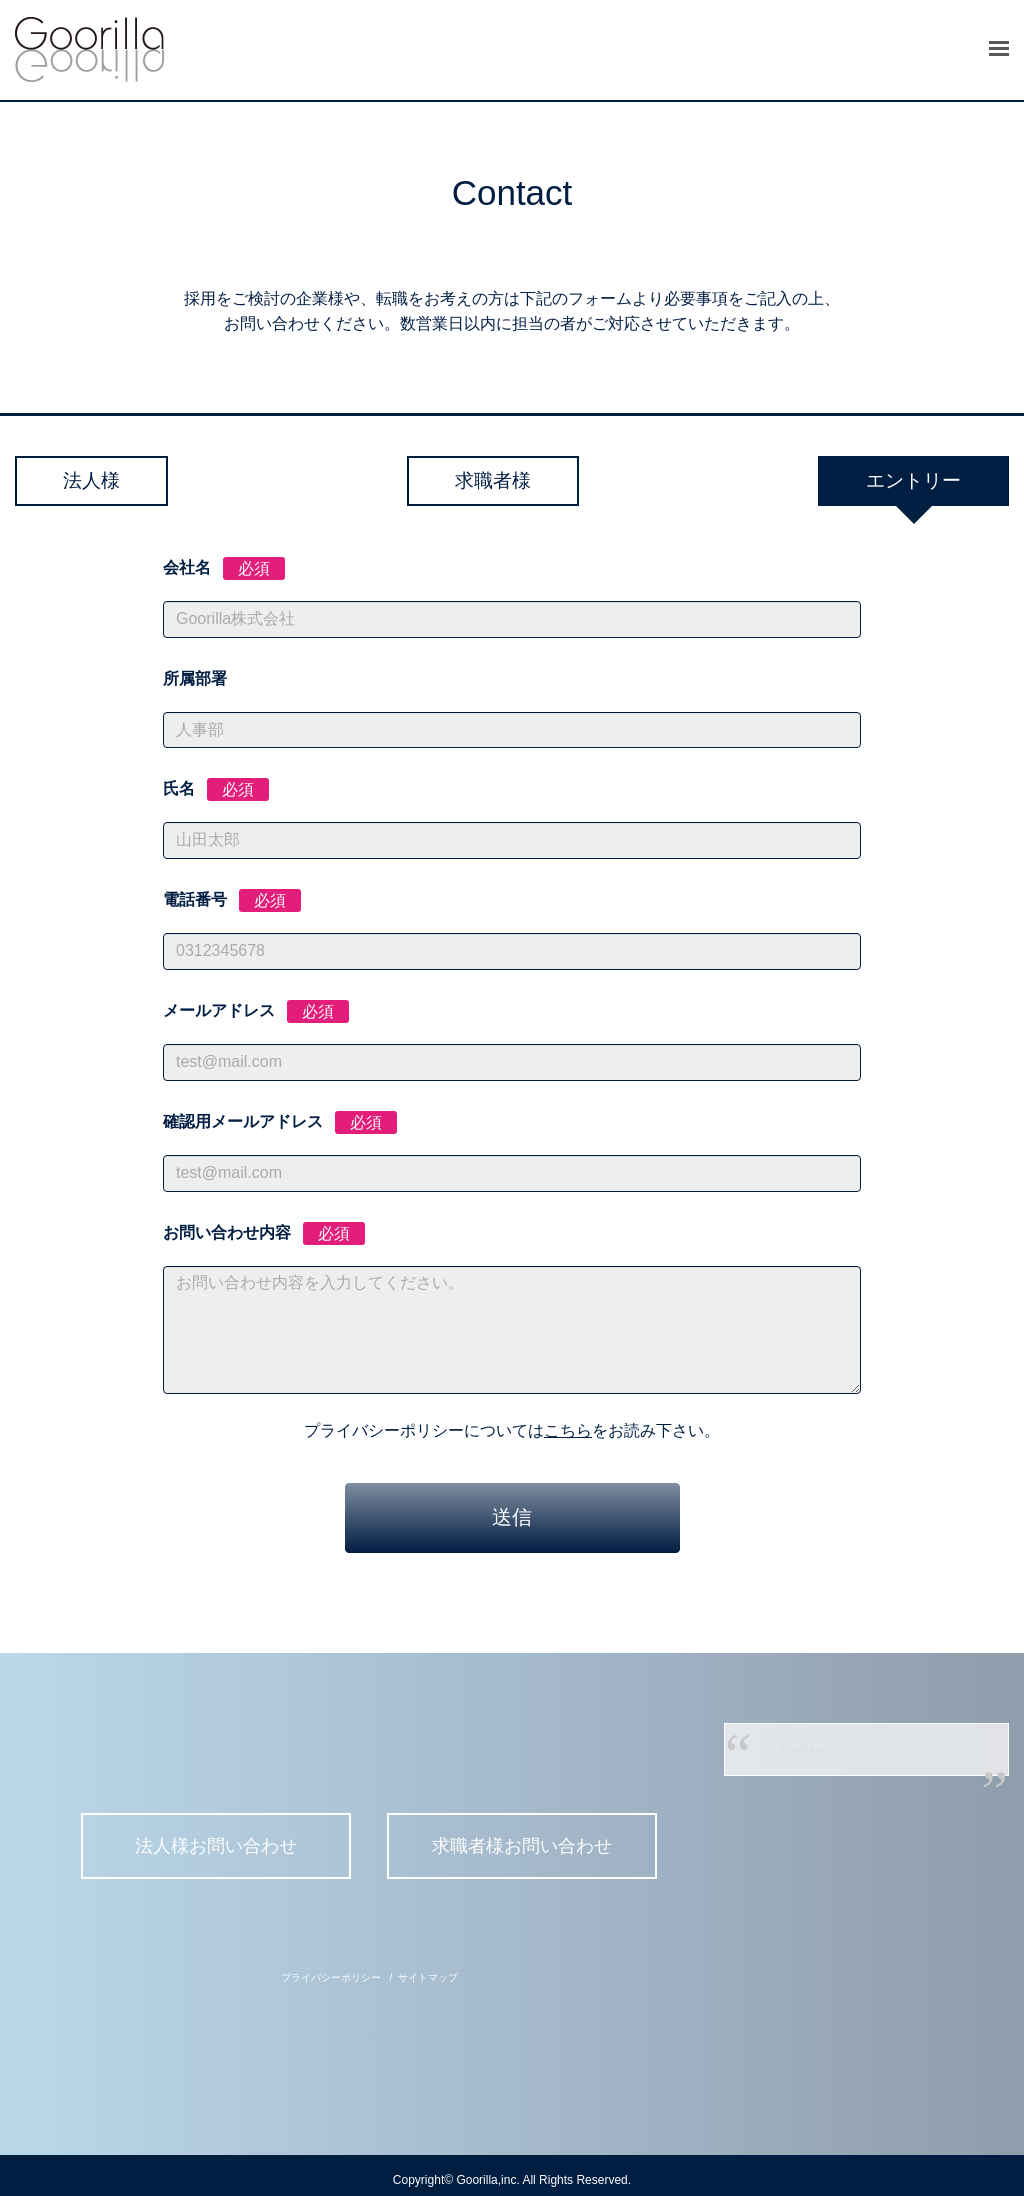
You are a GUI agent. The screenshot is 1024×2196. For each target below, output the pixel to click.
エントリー (892, 481)
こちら (568, 1431)
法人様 (112, 481)
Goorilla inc (805, 1750)
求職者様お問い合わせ (526, 1847)
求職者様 (492, 481)
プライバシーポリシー (331, 1968)
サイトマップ (428, 1968)
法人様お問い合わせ (213, 1847)
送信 (512, 1518)
